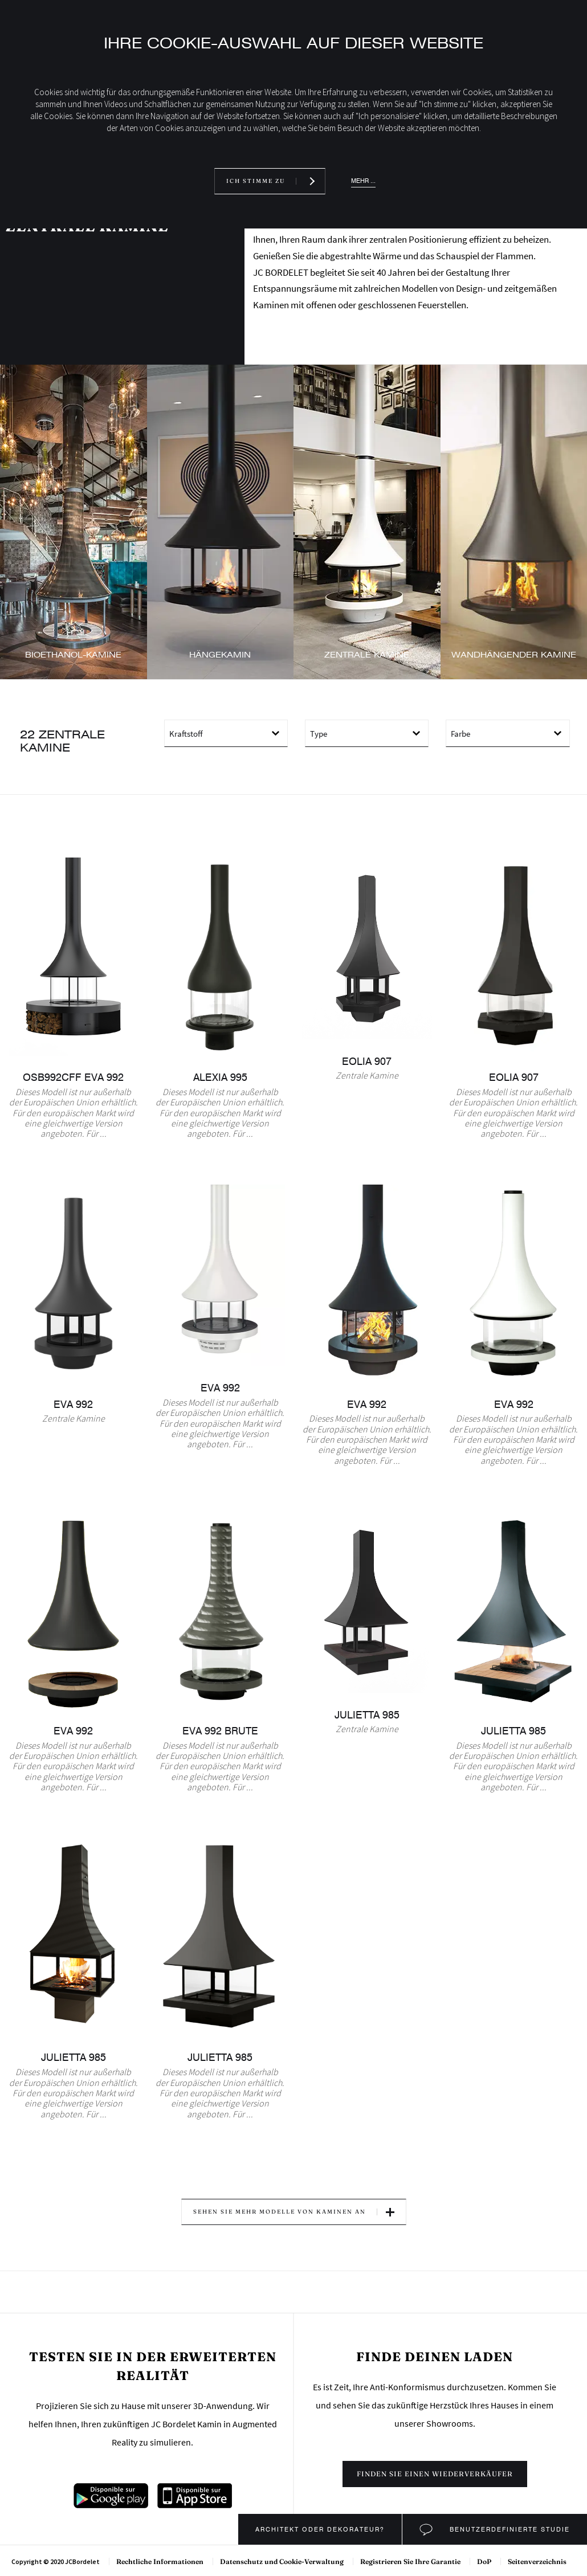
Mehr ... (363, 181)
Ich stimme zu (255, 181)
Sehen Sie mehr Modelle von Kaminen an (279, 2211)
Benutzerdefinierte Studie (508, 2529)
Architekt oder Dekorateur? (320, 2529)
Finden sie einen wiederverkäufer (435, 2473)
